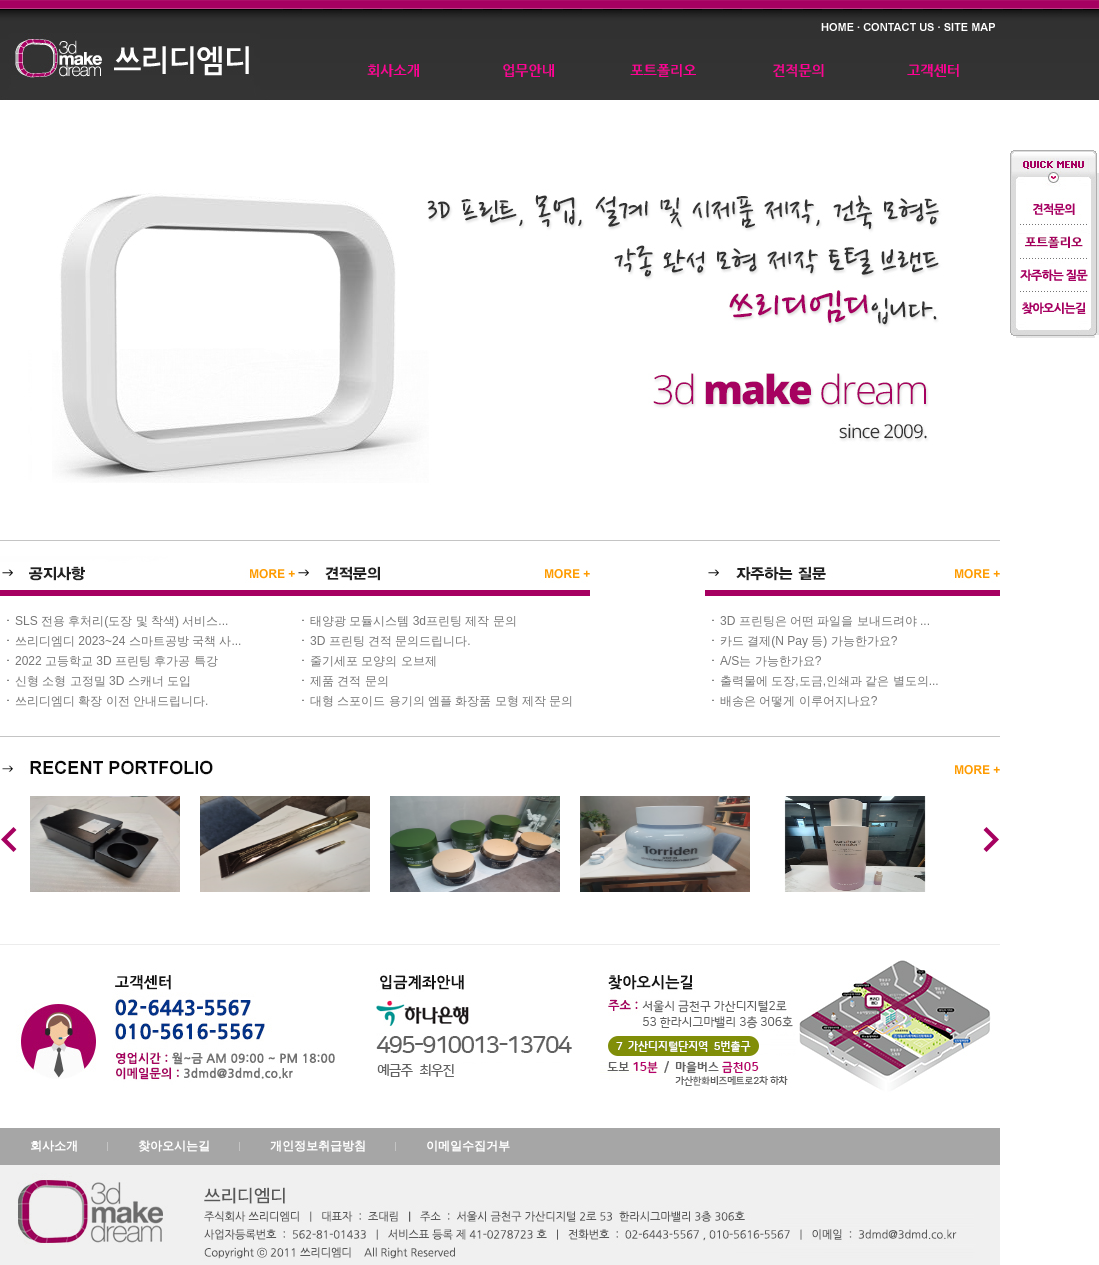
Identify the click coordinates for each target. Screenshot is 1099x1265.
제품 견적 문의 (349, 681)
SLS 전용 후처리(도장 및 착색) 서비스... (121, 621)
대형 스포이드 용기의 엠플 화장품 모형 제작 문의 (441, 701)
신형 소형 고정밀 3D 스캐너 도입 (103, 681)
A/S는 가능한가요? (770, 661)
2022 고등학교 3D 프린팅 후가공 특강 (116, 661)
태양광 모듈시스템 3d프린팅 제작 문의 (413, 621)
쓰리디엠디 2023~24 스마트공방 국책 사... (128, 641)
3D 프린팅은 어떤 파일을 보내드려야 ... (825, 621)
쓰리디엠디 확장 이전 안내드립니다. (111, 701)
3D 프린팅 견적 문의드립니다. (390, 641)
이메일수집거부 (468, 1146)
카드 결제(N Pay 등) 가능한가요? (808, 641)
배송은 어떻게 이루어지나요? (798, 701)
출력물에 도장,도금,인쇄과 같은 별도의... (829, 681)
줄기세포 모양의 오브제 (373, 661)
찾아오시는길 (174, 1146)
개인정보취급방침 (318, 1146)
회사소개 (54, 1146)
